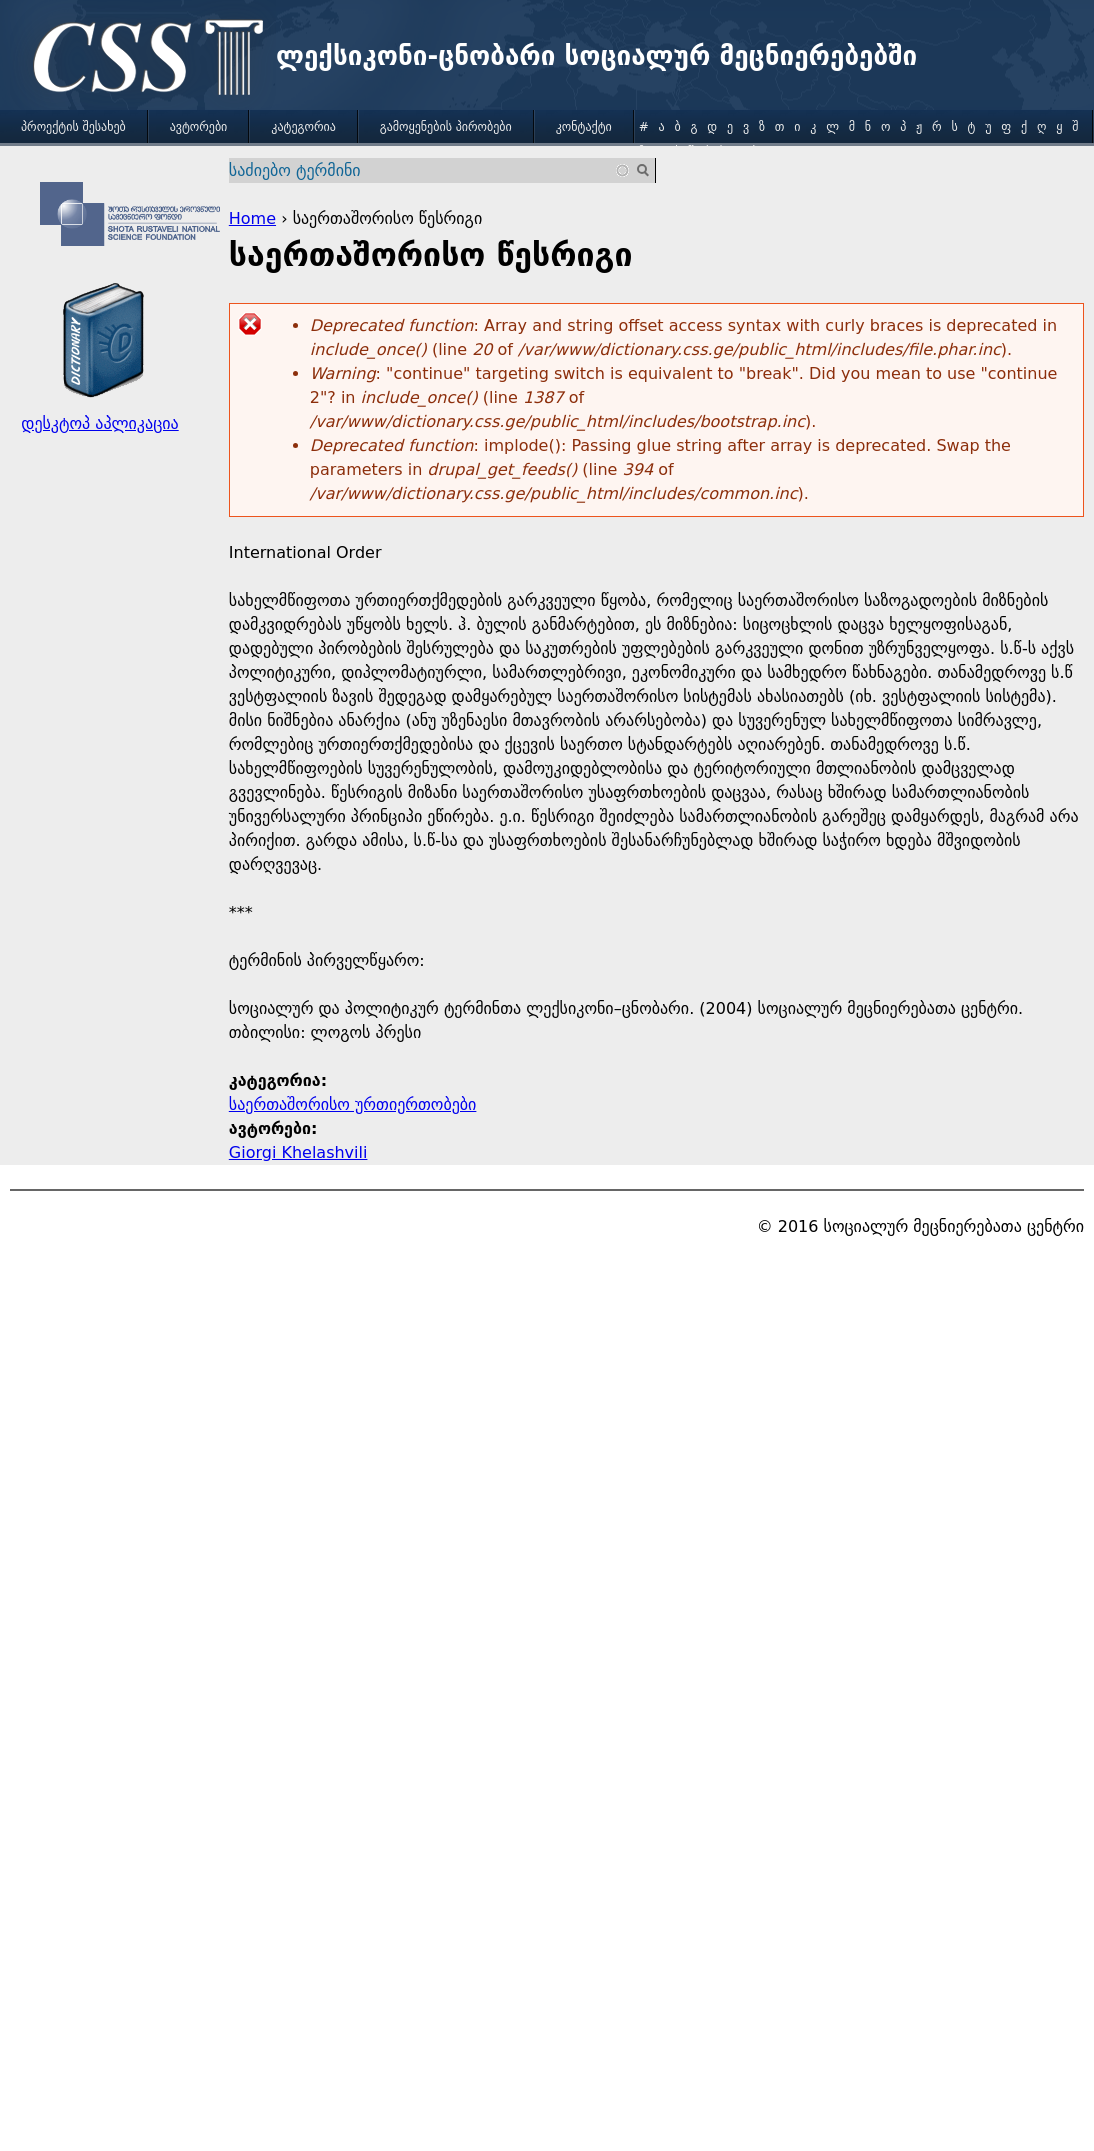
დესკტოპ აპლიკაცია (99, 423)
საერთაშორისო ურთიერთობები (353, 1104)
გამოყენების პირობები (446, 127)
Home (252, 218)
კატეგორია (303, 127)
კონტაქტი (584, 127)
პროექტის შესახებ (73, 127)
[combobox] (430, 170)
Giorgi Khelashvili (298, 1152)
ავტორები (199, 127)
